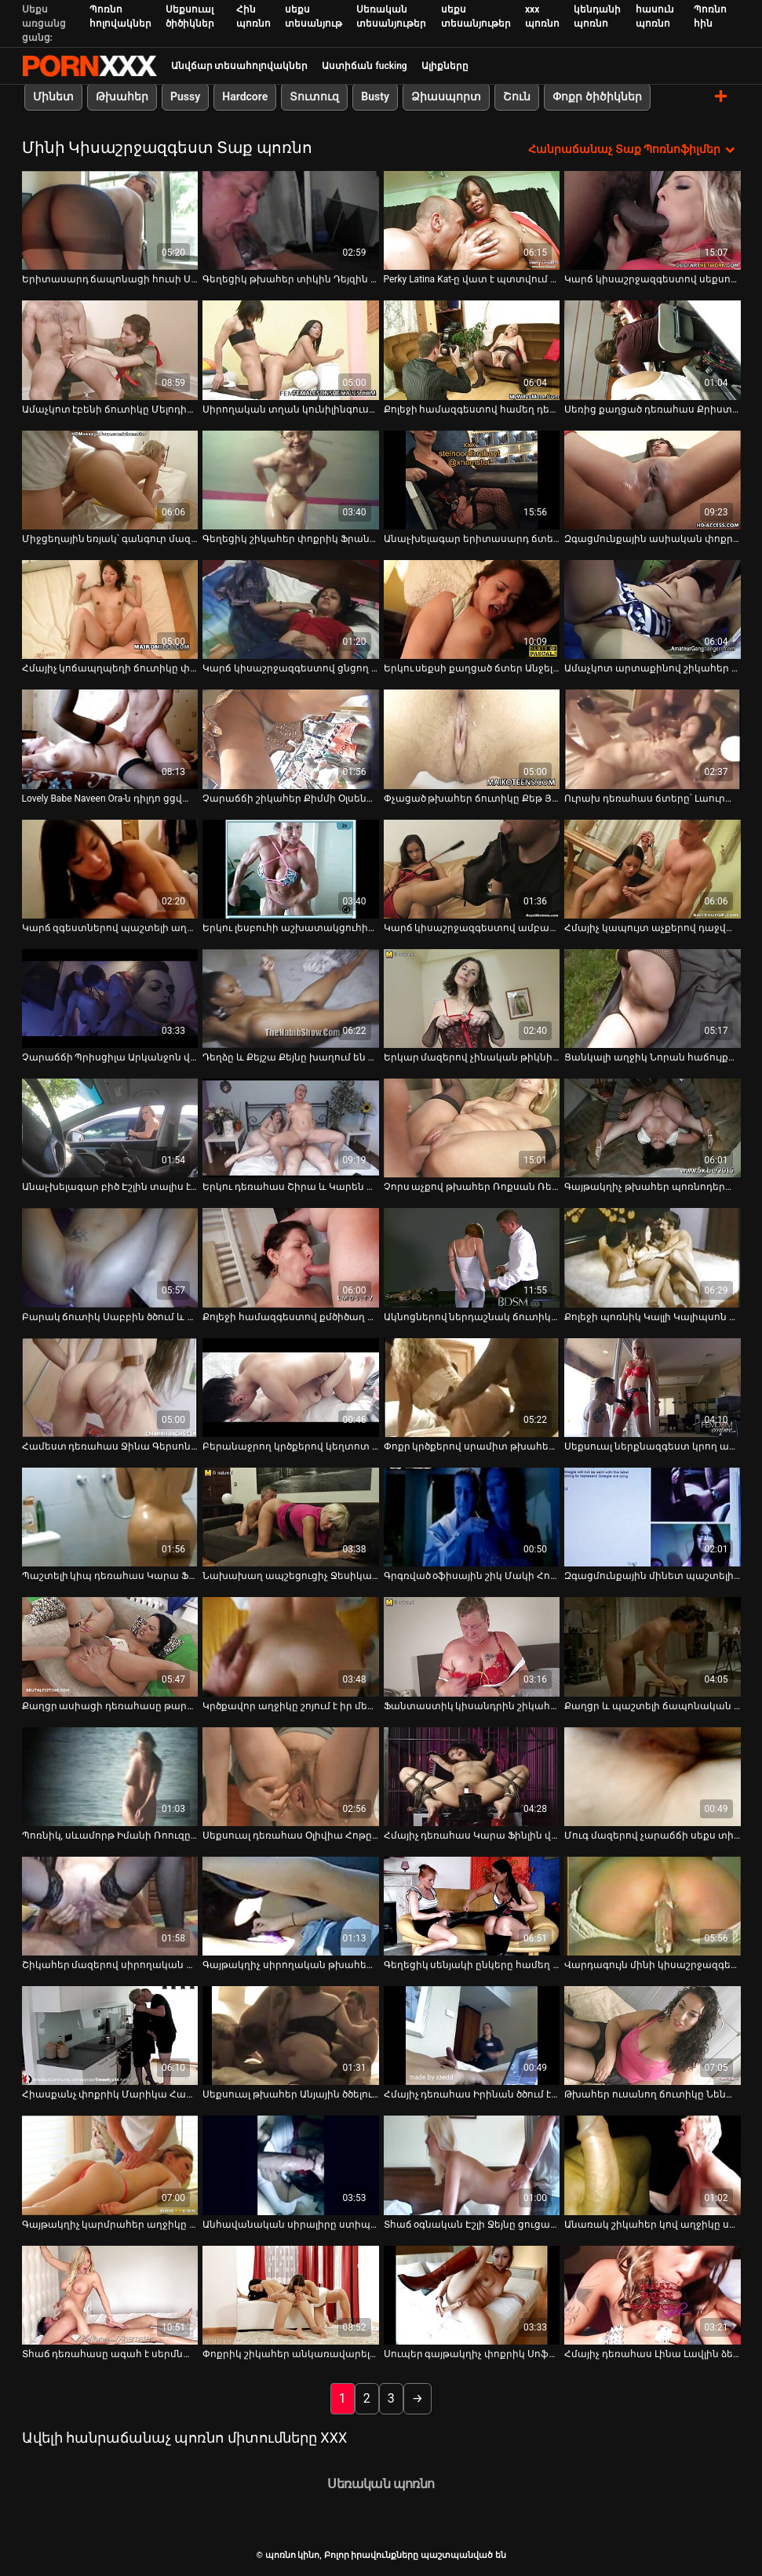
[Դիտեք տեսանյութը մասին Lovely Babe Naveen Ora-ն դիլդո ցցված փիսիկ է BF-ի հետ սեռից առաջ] (110, 738)
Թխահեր (122, 96)
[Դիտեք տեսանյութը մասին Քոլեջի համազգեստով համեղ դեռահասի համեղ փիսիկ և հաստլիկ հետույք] (472, 349)
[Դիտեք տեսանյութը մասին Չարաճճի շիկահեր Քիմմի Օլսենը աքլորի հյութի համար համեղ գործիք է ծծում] (290, 738)
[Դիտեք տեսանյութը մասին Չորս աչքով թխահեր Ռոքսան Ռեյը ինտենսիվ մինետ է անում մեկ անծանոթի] (472, 1128)
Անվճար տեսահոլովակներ (239, 65)
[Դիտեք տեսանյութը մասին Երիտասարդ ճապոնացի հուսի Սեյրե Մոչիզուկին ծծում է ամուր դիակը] (110, 220)
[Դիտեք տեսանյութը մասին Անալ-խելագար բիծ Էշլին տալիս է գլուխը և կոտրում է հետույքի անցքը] (110, 1128)
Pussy (185, 96)
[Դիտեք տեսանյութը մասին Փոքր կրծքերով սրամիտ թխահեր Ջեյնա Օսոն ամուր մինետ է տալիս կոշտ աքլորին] (472, 1387)
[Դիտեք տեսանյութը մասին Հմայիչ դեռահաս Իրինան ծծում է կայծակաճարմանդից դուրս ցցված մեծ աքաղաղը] (472, 2035)
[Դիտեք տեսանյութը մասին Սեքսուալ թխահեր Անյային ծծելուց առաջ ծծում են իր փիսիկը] (290, 2035)
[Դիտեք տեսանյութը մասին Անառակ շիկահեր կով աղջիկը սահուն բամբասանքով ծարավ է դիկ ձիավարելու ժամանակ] (652, 2165)
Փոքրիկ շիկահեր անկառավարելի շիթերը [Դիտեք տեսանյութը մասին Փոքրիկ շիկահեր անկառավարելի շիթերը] (290, 2354)
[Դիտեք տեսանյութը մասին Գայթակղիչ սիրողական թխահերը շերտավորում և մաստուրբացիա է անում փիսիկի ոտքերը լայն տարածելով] (290, 1906)
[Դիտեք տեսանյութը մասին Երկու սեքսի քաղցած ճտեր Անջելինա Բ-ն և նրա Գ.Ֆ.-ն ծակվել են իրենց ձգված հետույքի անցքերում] (472, 609)
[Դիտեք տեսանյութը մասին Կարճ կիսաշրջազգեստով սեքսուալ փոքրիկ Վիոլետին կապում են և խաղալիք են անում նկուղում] (652, 220)
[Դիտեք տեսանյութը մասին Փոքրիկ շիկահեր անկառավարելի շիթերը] (290, 2295)
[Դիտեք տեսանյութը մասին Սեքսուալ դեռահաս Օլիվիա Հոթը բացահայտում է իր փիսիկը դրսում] (290, 1775)
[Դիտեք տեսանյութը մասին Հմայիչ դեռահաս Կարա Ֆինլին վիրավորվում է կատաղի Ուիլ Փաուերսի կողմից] (472, 1775)
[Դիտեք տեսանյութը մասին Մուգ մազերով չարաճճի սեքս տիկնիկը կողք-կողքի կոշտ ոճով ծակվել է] (652, 1775)
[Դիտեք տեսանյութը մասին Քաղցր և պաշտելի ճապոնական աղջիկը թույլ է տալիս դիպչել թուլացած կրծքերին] (652, 1646)
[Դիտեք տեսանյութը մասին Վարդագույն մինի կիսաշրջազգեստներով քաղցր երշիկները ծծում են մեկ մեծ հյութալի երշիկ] (652, 1906)
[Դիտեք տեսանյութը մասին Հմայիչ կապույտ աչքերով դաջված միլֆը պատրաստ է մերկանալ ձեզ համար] (652, 868)
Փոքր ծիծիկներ (596, 96)
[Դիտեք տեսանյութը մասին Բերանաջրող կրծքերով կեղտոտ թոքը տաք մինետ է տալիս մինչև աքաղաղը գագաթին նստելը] (290, 1387)
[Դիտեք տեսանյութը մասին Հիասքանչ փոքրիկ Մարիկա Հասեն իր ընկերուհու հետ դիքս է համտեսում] (110, 2035)
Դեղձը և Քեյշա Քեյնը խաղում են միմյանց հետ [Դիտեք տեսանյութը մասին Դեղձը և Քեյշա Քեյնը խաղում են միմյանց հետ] (290, 1057)
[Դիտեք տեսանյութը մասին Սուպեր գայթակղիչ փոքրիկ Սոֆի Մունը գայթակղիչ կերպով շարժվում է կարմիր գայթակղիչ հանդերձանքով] (472, 2295)
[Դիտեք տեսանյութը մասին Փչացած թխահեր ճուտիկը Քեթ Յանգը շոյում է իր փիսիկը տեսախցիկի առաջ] (472, 738)
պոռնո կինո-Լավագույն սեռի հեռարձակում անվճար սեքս (89, 66)
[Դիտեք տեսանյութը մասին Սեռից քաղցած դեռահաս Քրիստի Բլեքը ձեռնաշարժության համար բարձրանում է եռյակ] (652, 349)
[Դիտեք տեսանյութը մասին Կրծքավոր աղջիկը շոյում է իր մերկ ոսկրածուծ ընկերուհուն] (290, 1646)
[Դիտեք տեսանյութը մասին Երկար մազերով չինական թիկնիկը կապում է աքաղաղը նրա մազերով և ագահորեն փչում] (472, 998)
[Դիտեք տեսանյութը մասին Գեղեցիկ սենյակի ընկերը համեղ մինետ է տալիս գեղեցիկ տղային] (472, 1906)
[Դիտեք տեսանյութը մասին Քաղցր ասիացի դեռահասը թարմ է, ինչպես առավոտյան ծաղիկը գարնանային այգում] (110, 1646)
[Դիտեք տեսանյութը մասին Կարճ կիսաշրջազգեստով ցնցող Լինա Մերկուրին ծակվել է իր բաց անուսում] (290, 609)
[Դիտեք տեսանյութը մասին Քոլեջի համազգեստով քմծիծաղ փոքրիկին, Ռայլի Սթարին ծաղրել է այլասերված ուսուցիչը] (290, 1257)
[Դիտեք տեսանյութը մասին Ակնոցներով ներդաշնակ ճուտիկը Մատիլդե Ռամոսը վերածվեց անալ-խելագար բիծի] (472, 1257)
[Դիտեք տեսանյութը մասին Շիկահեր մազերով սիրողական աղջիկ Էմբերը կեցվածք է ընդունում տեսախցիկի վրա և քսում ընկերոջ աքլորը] (110, 1906)
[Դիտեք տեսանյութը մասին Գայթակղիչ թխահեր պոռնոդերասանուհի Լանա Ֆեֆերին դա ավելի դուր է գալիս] (652, 1128)
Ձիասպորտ (446, 96)
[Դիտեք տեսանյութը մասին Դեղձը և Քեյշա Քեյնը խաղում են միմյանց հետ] (290, 998)
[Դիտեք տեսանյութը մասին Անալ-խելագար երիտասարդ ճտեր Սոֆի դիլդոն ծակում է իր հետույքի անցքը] (472, 480)
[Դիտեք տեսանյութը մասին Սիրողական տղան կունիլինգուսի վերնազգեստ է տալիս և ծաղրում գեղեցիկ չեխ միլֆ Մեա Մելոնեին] (290, 349)
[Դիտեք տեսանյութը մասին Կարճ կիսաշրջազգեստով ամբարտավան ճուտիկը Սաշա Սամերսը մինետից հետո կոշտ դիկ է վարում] (472, 868)
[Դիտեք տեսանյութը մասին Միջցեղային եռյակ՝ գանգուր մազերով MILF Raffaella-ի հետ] (110, 480)
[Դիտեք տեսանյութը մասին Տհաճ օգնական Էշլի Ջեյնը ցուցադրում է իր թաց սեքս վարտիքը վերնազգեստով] (472, 2165)
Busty (375, 96)
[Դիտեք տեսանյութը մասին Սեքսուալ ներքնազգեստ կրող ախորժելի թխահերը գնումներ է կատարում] (652, 1387)
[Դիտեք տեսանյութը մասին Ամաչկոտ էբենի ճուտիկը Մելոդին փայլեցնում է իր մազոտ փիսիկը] (110, 349)
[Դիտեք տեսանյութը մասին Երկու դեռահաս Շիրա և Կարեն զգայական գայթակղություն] (290, 1128)
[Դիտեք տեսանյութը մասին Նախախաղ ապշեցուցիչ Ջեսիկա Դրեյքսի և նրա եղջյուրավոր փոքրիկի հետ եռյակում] (290, 1517)
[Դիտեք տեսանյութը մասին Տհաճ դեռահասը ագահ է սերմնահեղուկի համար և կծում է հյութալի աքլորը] (110, 2295)
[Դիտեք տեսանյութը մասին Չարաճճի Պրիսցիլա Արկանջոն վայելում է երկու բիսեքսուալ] (110, 998)
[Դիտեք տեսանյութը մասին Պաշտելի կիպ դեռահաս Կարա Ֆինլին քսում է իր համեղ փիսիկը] (110, 1517)
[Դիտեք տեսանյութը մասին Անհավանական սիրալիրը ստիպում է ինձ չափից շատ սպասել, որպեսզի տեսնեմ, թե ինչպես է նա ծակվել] (290, 2165)
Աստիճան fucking (364, 65)
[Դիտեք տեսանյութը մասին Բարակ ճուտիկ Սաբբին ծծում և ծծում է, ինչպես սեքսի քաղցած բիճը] (110, 1257)
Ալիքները (445, 65)
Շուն (516, 96)
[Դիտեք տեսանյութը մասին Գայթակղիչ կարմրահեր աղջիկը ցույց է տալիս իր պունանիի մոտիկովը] (110, 2165)
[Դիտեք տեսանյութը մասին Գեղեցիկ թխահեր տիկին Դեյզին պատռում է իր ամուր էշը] (290, 220)
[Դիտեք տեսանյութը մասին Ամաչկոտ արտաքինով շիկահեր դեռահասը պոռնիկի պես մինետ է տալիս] (652, 609)
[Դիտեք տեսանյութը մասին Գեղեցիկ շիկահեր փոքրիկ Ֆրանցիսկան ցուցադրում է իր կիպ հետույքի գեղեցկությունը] (290, 480)
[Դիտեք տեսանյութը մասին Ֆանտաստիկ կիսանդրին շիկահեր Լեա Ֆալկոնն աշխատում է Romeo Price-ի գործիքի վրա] (472, 1646)
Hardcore (245, 96)
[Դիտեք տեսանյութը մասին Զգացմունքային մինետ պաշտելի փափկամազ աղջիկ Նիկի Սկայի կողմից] (652, 1517)
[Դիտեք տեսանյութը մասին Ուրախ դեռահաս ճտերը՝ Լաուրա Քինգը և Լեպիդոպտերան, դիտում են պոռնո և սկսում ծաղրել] (652, 738)
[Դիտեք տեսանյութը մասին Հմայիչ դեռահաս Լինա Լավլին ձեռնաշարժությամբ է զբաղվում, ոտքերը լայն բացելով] (652, 2295)
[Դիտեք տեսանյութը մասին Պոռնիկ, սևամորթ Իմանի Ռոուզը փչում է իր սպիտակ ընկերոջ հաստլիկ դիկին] (110, 1775)
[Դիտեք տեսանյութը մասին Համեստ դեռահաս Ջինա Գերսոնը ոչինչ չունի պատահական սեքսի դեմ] (110, 1387)
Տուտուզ (314, 96)
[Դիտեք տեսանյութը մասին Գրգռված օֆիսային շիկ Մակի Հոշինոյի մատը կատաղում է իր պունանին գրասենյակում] (472, 1517)
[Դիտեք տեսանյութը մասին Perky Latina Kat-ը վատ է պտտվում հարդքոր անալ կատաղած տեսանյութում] (472, 220)
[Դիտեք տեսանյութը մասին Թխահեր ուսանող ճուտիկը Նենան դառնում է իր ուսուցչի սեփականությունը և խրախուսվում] (652, 2035)
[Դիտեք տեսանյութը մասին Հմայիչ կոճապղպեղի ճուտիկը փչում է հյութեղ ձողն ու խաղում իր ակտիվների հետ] (110, 609)
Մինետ (53, 96)
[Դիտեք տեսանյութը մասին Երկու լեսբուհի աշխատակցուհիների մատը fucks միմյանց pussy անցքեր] (290, 868)
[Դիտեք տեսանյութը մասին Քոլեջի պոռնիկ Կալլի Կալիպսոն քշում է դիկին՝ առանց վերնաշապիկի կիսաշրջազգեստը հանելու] (652, 1257)
